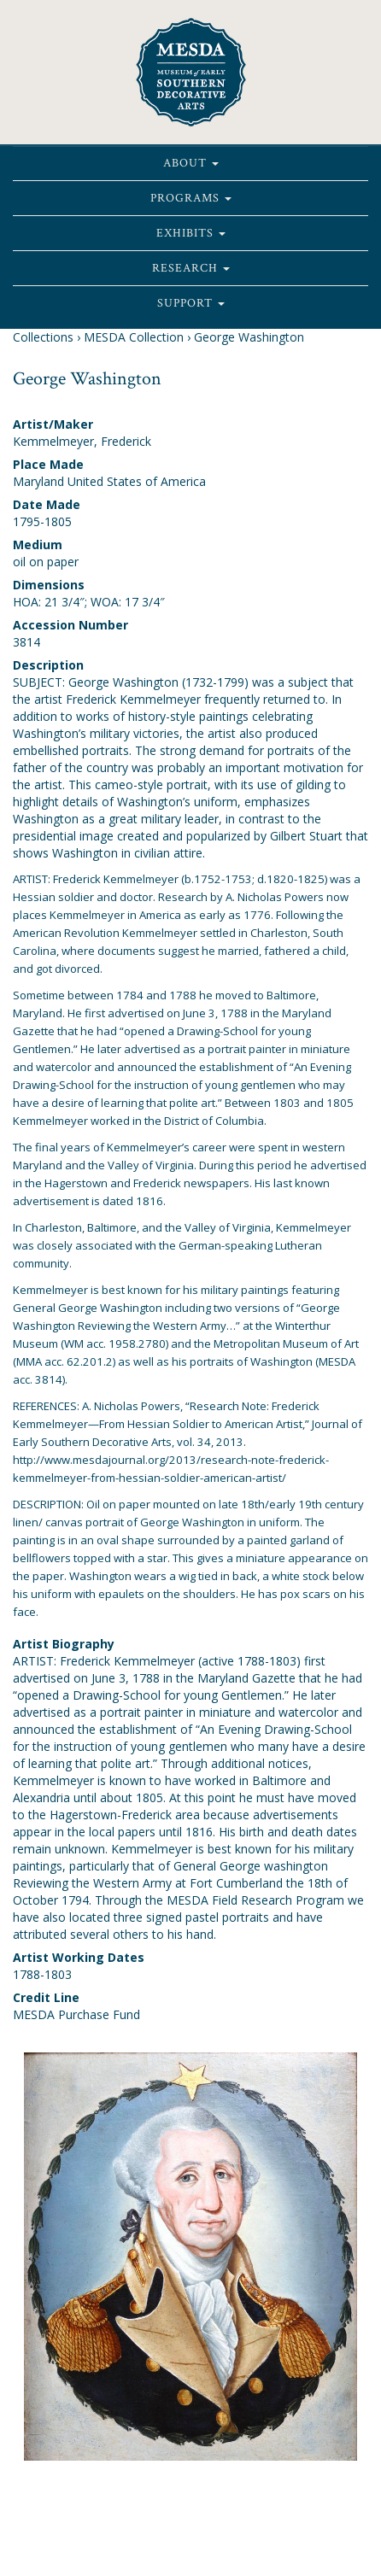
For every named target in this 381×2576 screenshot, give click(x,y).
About (191, 163)
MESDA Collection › (137, 337)
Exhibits (191, 233)
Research (191, 268)
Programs (191, 198)
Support (191, 303)
